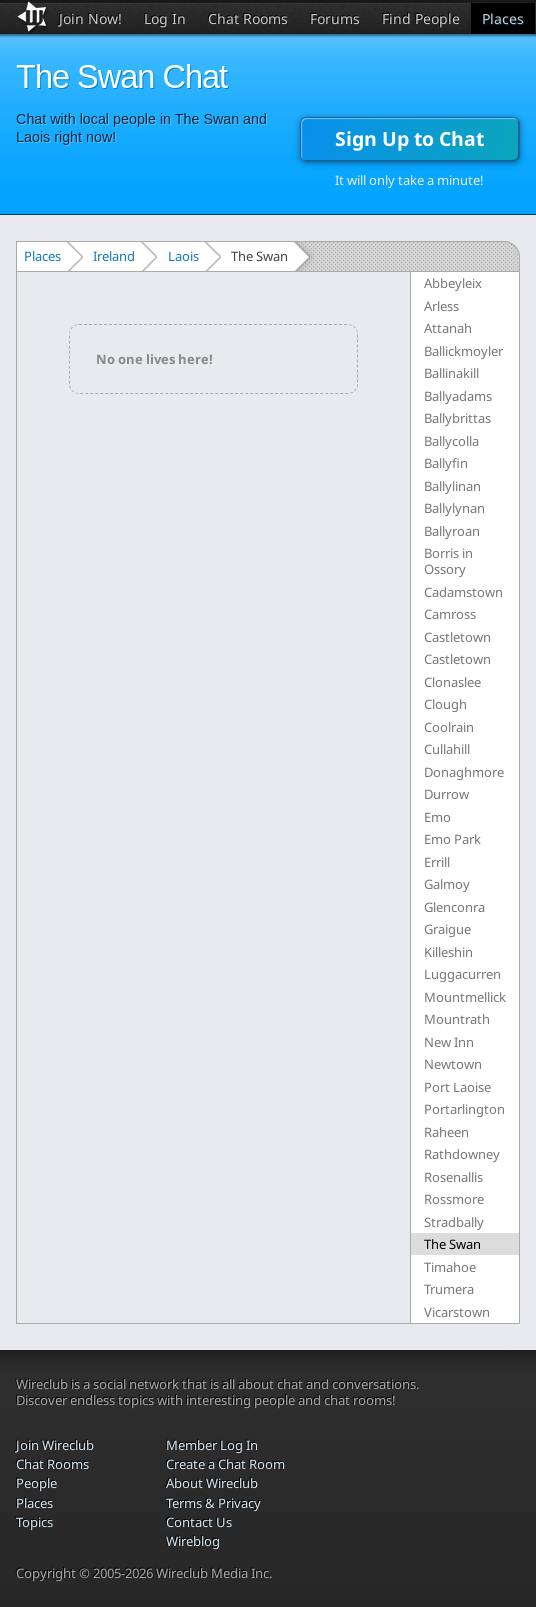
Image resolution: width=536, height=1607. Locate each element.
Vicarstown (457, 1312)
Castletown (457, 637)
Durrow (446, 794)
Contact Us (199, 1522)
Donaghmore (464, 772)
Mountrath (457, 1019)
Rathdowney (462, 1154)
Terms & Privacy (213, 1503)
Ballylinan (452, 486)
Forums (335, 18)
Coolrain (449, 727)
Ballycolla (451, 441)
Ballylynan (454, 508)
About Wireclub (212, 1483)
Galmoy (447, 884)
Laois (183, 256)
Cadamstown (463, 592)
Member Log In (212, 1445)
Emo (437, 817)
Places (503, 18)
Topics (34, 1522)
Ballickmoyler (463, 351)
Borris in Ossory (448, 561)
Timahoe (450, 1267)
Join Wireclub (55, 1445)
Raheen (446, 1132)
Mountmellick (465, 997)
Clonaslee (452, 682)
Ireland (114, 256)
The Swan (452, 1244)
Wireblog (193, 1541)
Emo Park (452, 839)
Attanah (448, 328)
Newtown (453, 1064)
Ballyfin (446, 463)
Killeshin (448, 952)
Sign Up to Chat (409, 138)
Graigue (447, 929)
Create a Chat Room (225, 1464)
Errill (437, 862)
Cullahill (447, 749)
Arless (441, 306)
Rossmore (454, 1199)
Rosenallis (453, 1177)
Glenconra (454, 907)
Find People (421, 18)
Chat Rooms (248, 18)
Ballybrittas (457, 418)
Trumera (449, 1289)
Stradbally (454, 1222)
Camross (450, 614)
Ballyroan (452, 531)
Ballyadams (458, 396)
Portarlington (464, 1109)
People (36, 1483)
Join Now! (90, 18)
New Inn (449, 1042)
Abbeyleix (453, 283)
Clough (445, 704)
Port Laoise (457, 1087)
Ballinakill (451, 373)
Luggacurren (462, 974)
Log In (165, 18)
